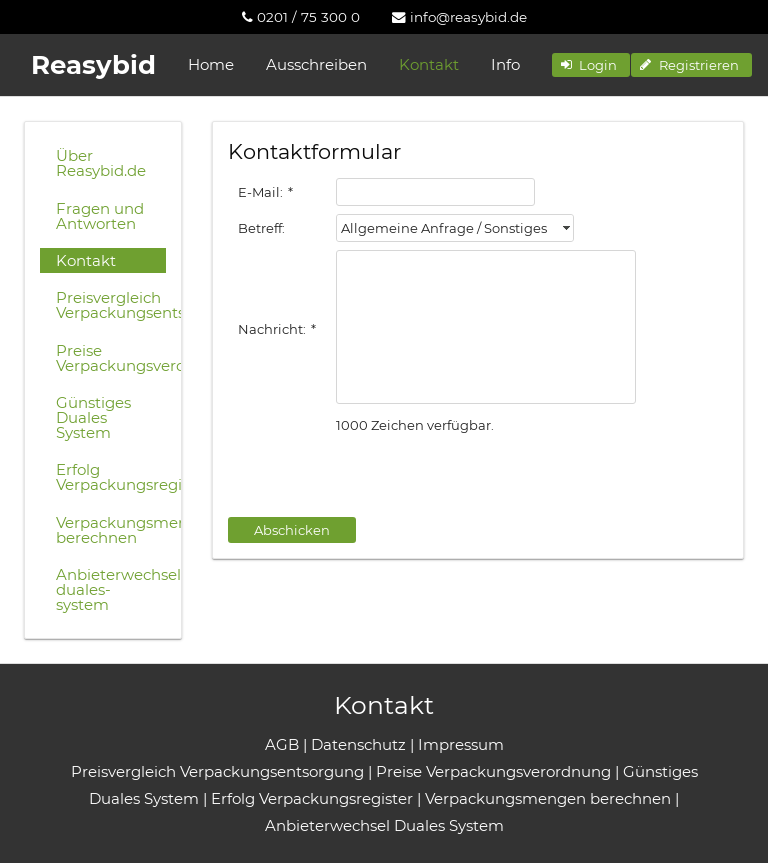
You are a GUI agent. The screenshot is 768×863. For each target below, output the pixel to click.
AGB (282, 744)
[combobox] (455, 228)
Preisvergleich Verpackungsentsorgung (111, 305)
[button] (591, 65)
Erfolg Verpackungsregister (111, 477)
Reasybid (93, 65)
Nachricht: (277, 329)
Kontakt (429, 64)
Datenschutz (358, 744)
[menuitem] (301, 17)
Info (505, 64)
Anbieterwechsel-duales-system (111, 589)
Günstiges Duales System (93, 417)
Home (211, 64)
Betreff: (261, 228)
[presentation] (380, 477)
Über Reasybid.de (101, 163)
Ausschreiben (316, 64)
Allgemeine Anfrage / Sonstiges (444, 228)
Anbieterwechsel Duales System (384, 825)
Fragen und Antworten (100, 216)
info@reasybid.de (459, 17)
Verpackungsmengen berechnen (111, 530)
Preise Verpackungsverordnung (111, 358)
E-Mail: (265, 192)
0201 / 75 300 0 (301, 17)
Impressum (461, 744)
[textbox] (435, 192)
